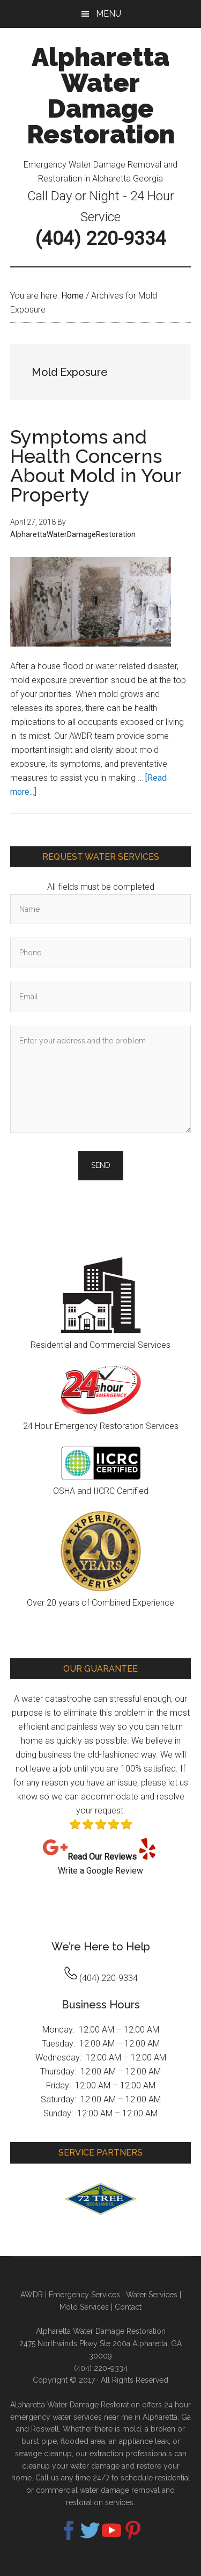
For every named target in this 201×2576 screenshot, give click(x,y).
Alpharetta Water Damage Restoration (101, 95)
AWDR (31, 2294)
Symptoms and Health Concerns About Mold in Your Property (95, 465)
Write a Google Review (100, 1871)
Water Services (151, 2294)
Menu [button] (108, 14)
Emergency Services (84, 2294)
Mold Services (84, 2307)
